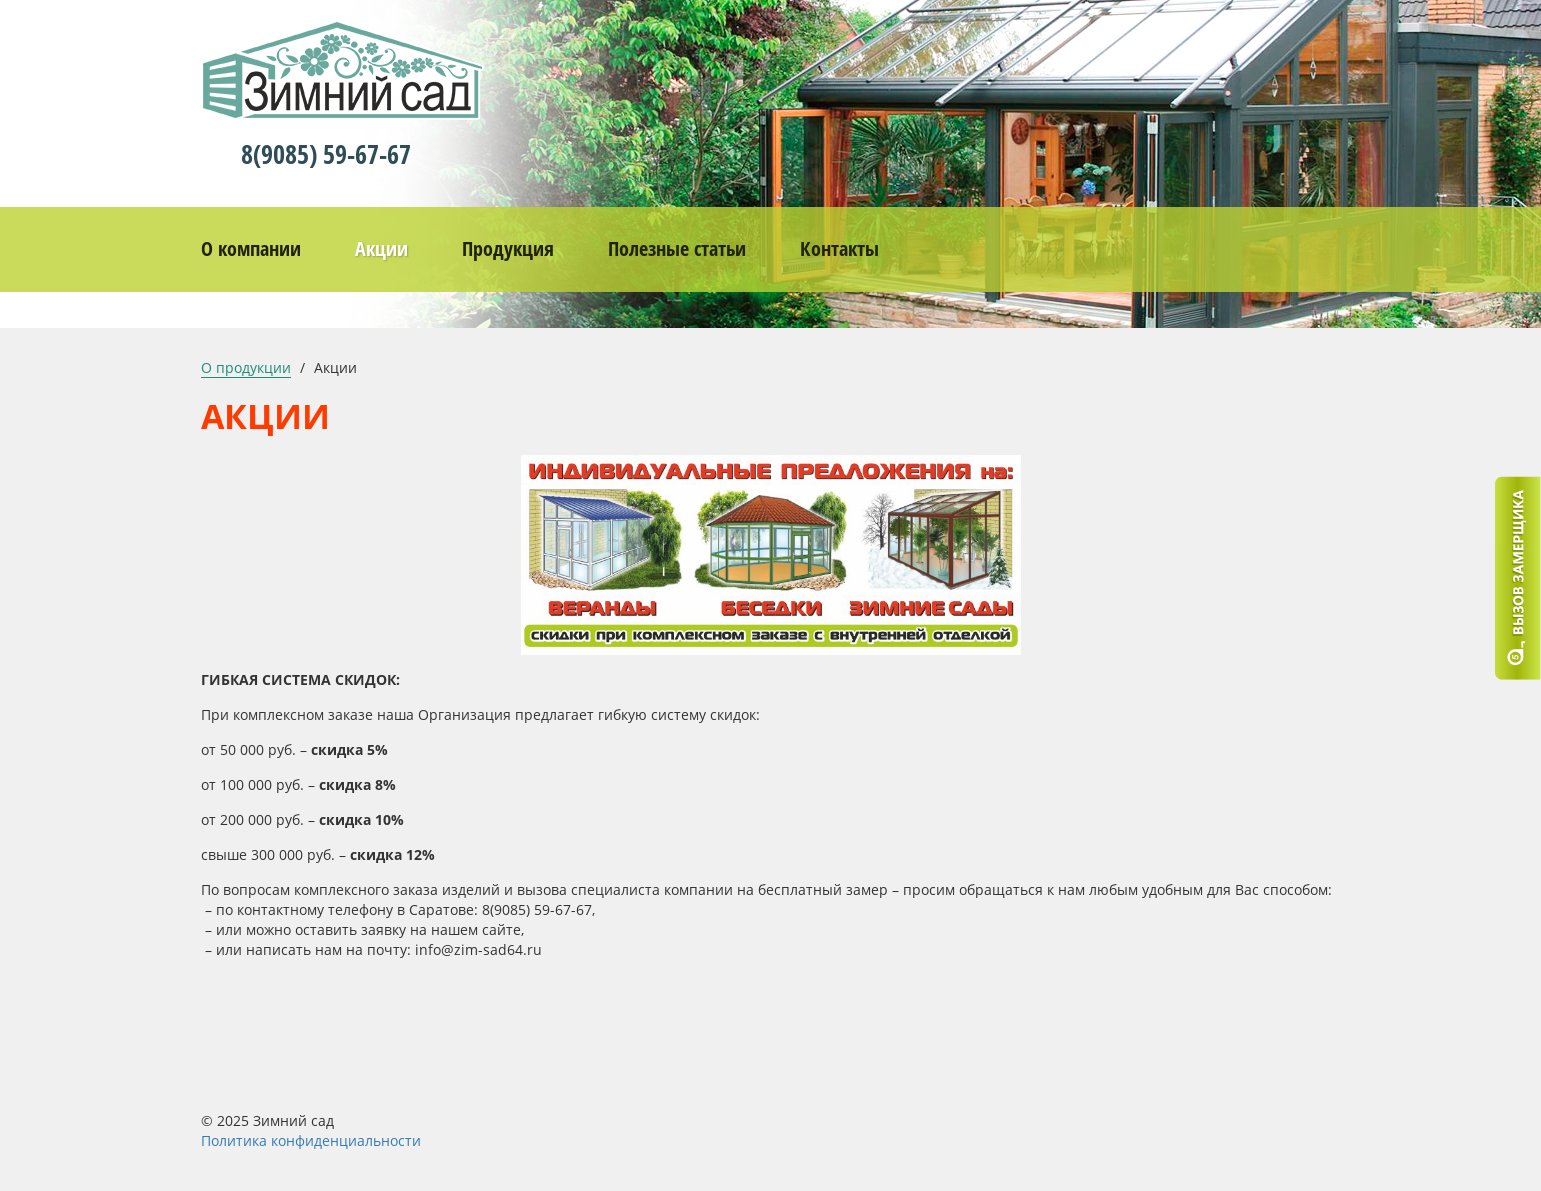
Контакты (839, 248)
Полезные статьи (677, 248)
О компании (251, 248)
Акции (381, 248)
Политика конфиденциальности (311, 1140)
